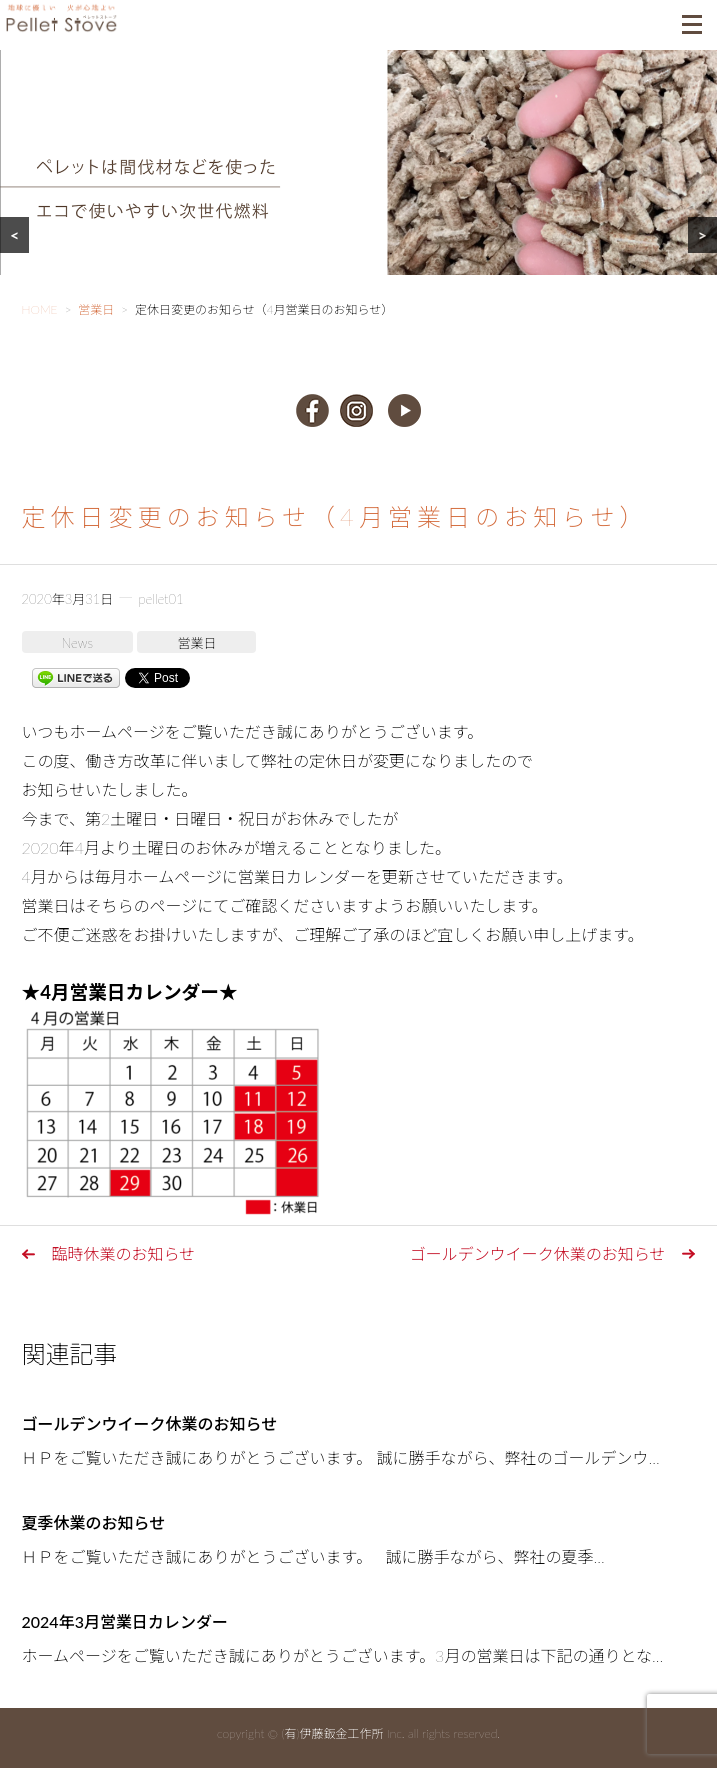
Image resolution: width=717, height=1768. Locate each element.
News (77, 643)
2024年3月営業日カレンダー (125, 1621)
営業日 (196, 643)
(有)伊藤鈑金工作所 (332, 1733)
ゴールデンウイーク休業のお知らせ (538, 1253)
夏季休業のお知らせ (94, 1522)
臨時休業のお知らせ (124, 1253)
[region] (358, 187)
